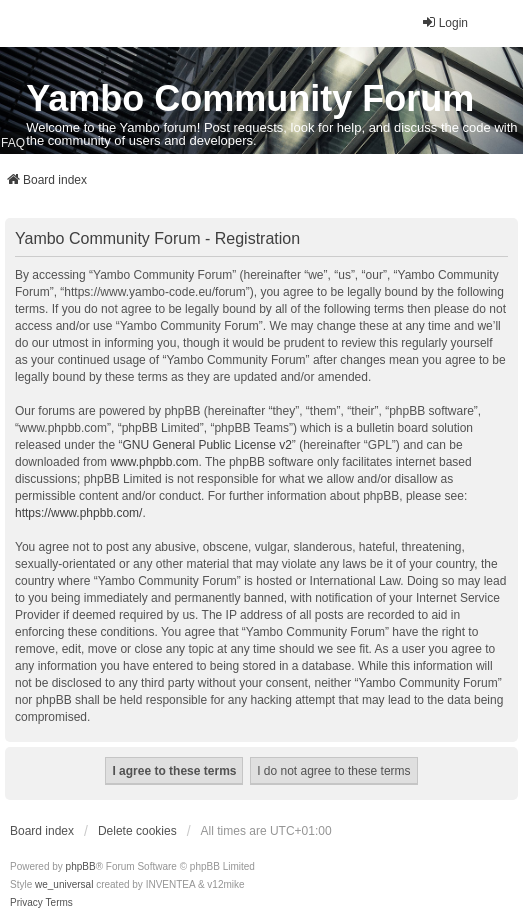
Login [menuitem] (444, 22)
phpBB (81, 866)
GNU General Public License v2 (206, 445)
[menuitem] (26, 903)
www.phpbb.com (154, 462)
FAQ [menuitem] (13, 143)
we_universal (64, 884)
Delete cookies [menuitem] (137, 831)
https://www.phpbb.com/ (78, 513)
